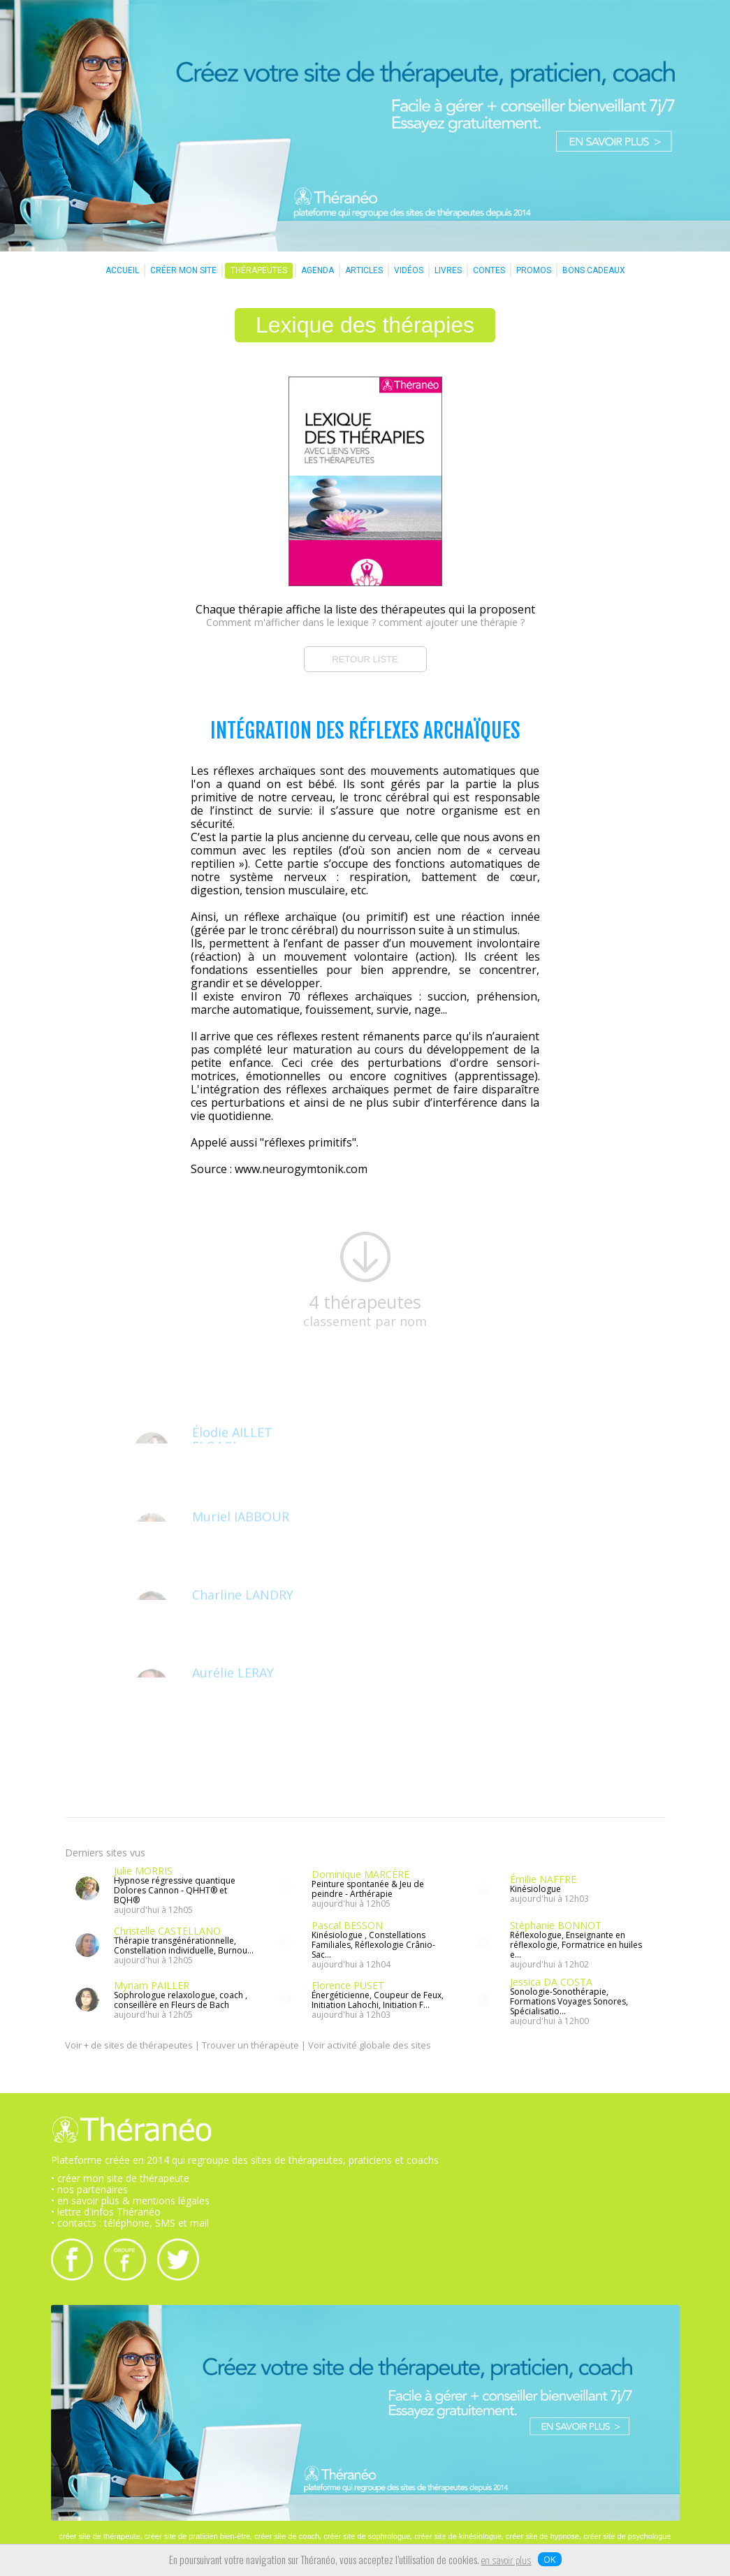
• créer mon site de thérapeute (120, 2178)
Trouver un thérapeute (250, 2045)
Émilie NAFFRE (543, 1879)
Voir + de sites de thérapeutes (129, 2045)
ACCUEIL (122, 270)
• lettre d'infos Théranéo (106, 2211)
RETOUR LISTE (364, 659)
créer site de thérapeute (99, 2536)
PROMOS (533, 270)
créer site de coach (286, 2536)
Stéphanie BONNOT (555, 1925)
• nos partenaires (89, 2189)
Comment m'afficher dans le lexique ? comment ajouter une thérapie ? (365, 622)
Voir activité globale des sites (369, 2045)
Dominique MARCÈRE (360, 1874)
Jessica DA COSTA (551, 1981)
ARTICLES (364, 270)
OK (549, 2559)
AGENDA (317, 270)
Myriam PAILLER (151, 1985)
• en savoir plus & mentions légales (130, 2200)
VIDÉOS (408, 270)
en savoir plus (506, 2561)
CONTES (489, 270)
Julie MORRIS (143, 1870)
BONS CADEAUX (593, 270)
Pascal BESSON (347, 1925)
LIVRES (448, 270)
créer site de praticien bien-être (198, 2536)
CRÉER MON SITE (183, 270)
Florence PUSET (348, 1985)
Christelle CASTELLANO (167, 1930)
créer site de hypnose (542, 2536)
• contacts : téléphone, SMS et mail (130, 2222)
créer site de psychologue (627, 2536)
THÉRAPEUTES (259, 270)
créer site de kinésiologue (458, 2536)
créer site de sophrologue (366, 2536)
